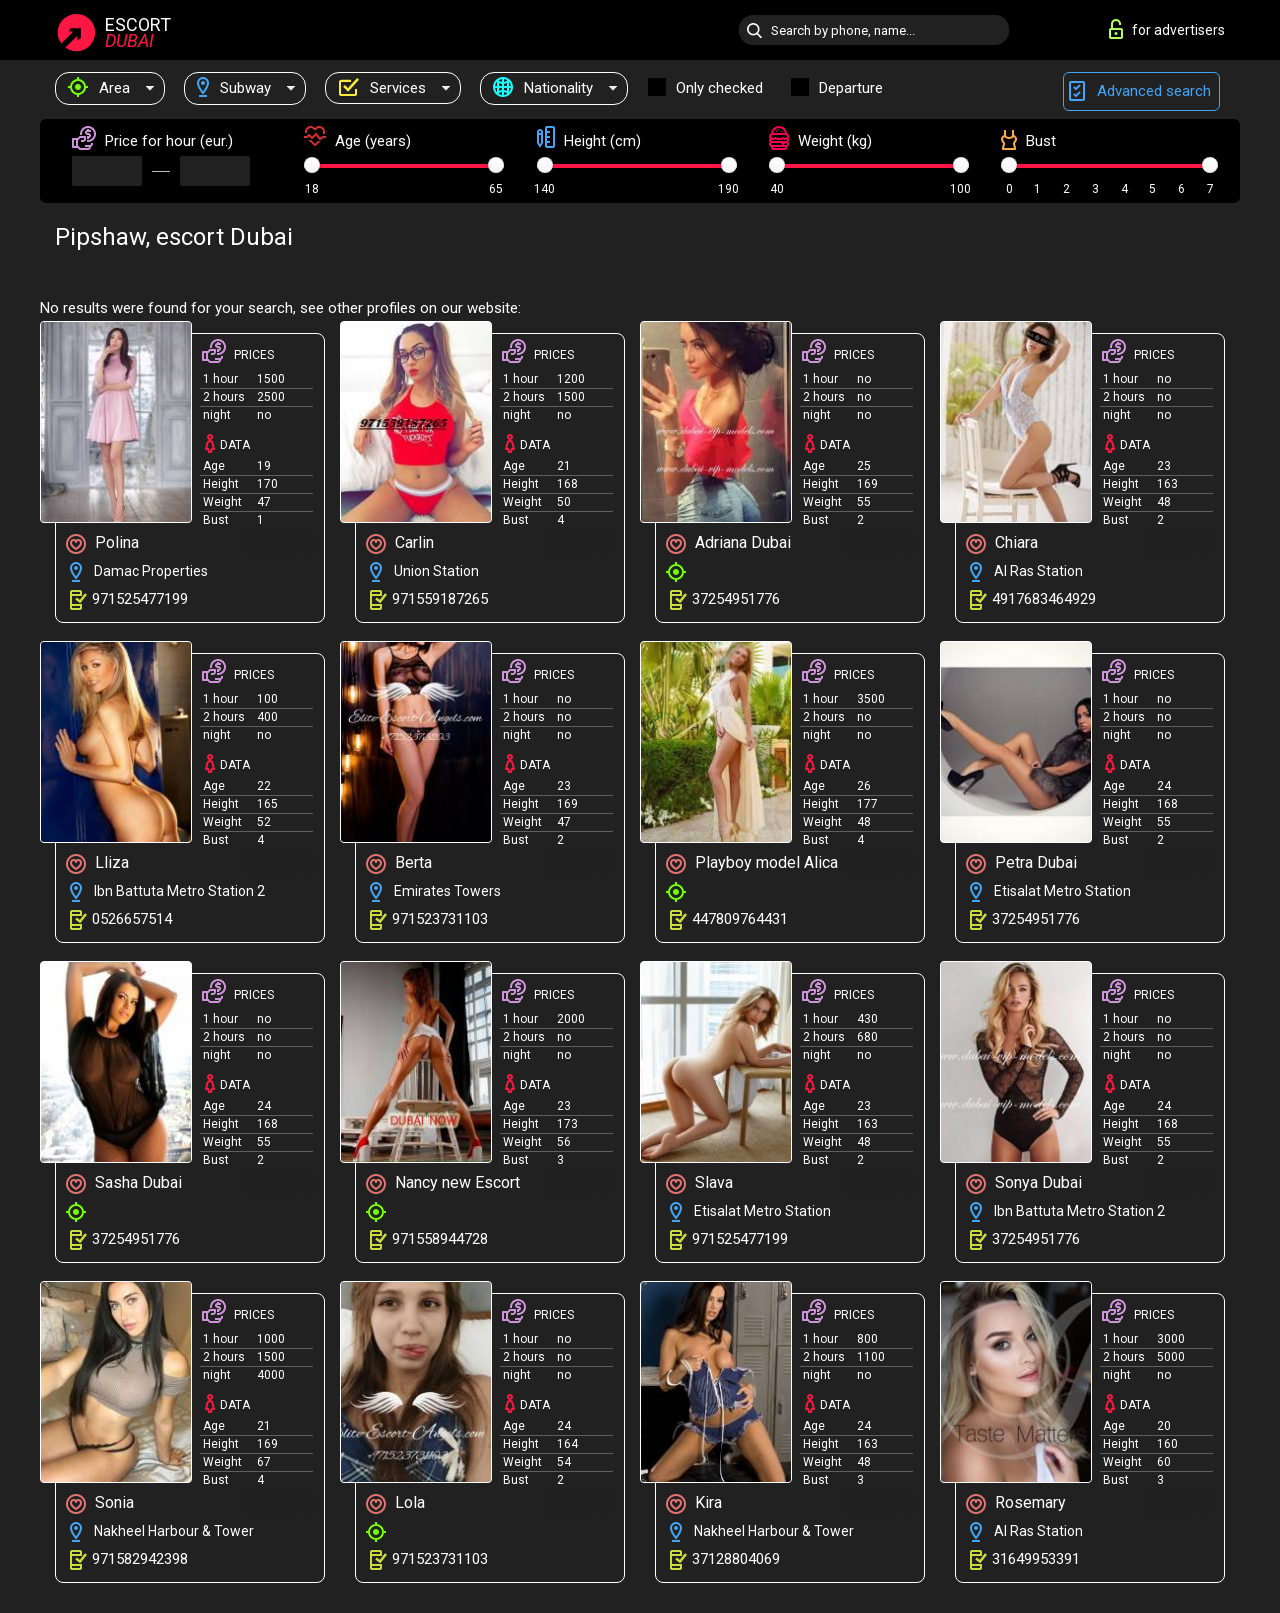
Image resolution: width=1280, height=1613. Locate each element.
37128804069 (736, 1559)
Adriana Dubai (728, 543)
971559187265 (440, 599)
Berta (399, 863)
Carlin (400, 543)
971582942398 (140, 1559)
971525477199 (140, 599)
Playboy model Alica (752, 863)
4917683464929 (1044, 599)
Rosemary (1016, 1503)
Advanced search (1141, 91)
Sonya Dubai (1024, 1183)
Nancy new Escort (443, 1183)
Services (382, 88)
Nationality (543, 88)
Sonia (100, 1503)
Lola (395, 1503)
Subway (234, 88)
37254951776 (736, 599)
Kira (694, 1503)
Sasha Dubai (124, 1183)
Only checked (719, 88)
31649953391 (1036, 1559)
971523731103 (440, 919)
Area (99, 88)
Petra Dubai (1021, 863)
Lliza (97, 863)
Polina (102, 543)
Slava (699, 1183)
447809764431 (740, 919)
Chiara (1002, 543)
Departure (851, 88)
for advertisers (1167, 29)
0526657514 (132, 919)
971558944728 (440, 1239)
